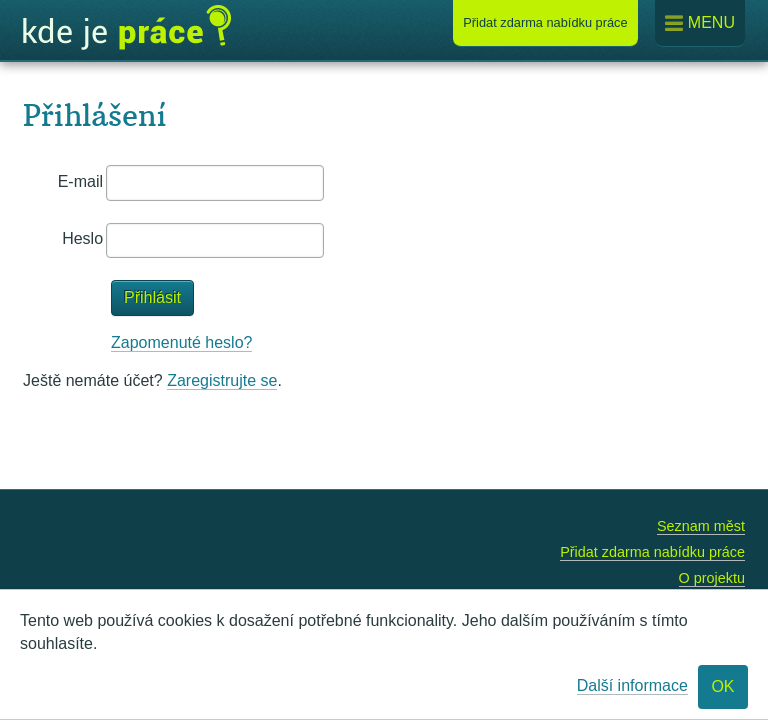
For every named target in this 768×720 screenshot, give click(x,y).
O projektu (712, 578)
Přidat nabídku (545, 22)
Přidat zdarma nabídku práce (652, 552)
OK (722, 686)
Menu (700, 23)
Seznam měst (701, 526)
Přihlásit (152, 297)
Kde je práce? (127, 28)
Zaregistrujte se (222, 380)
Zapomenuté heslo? (181, 342)
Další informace (632, 685)
